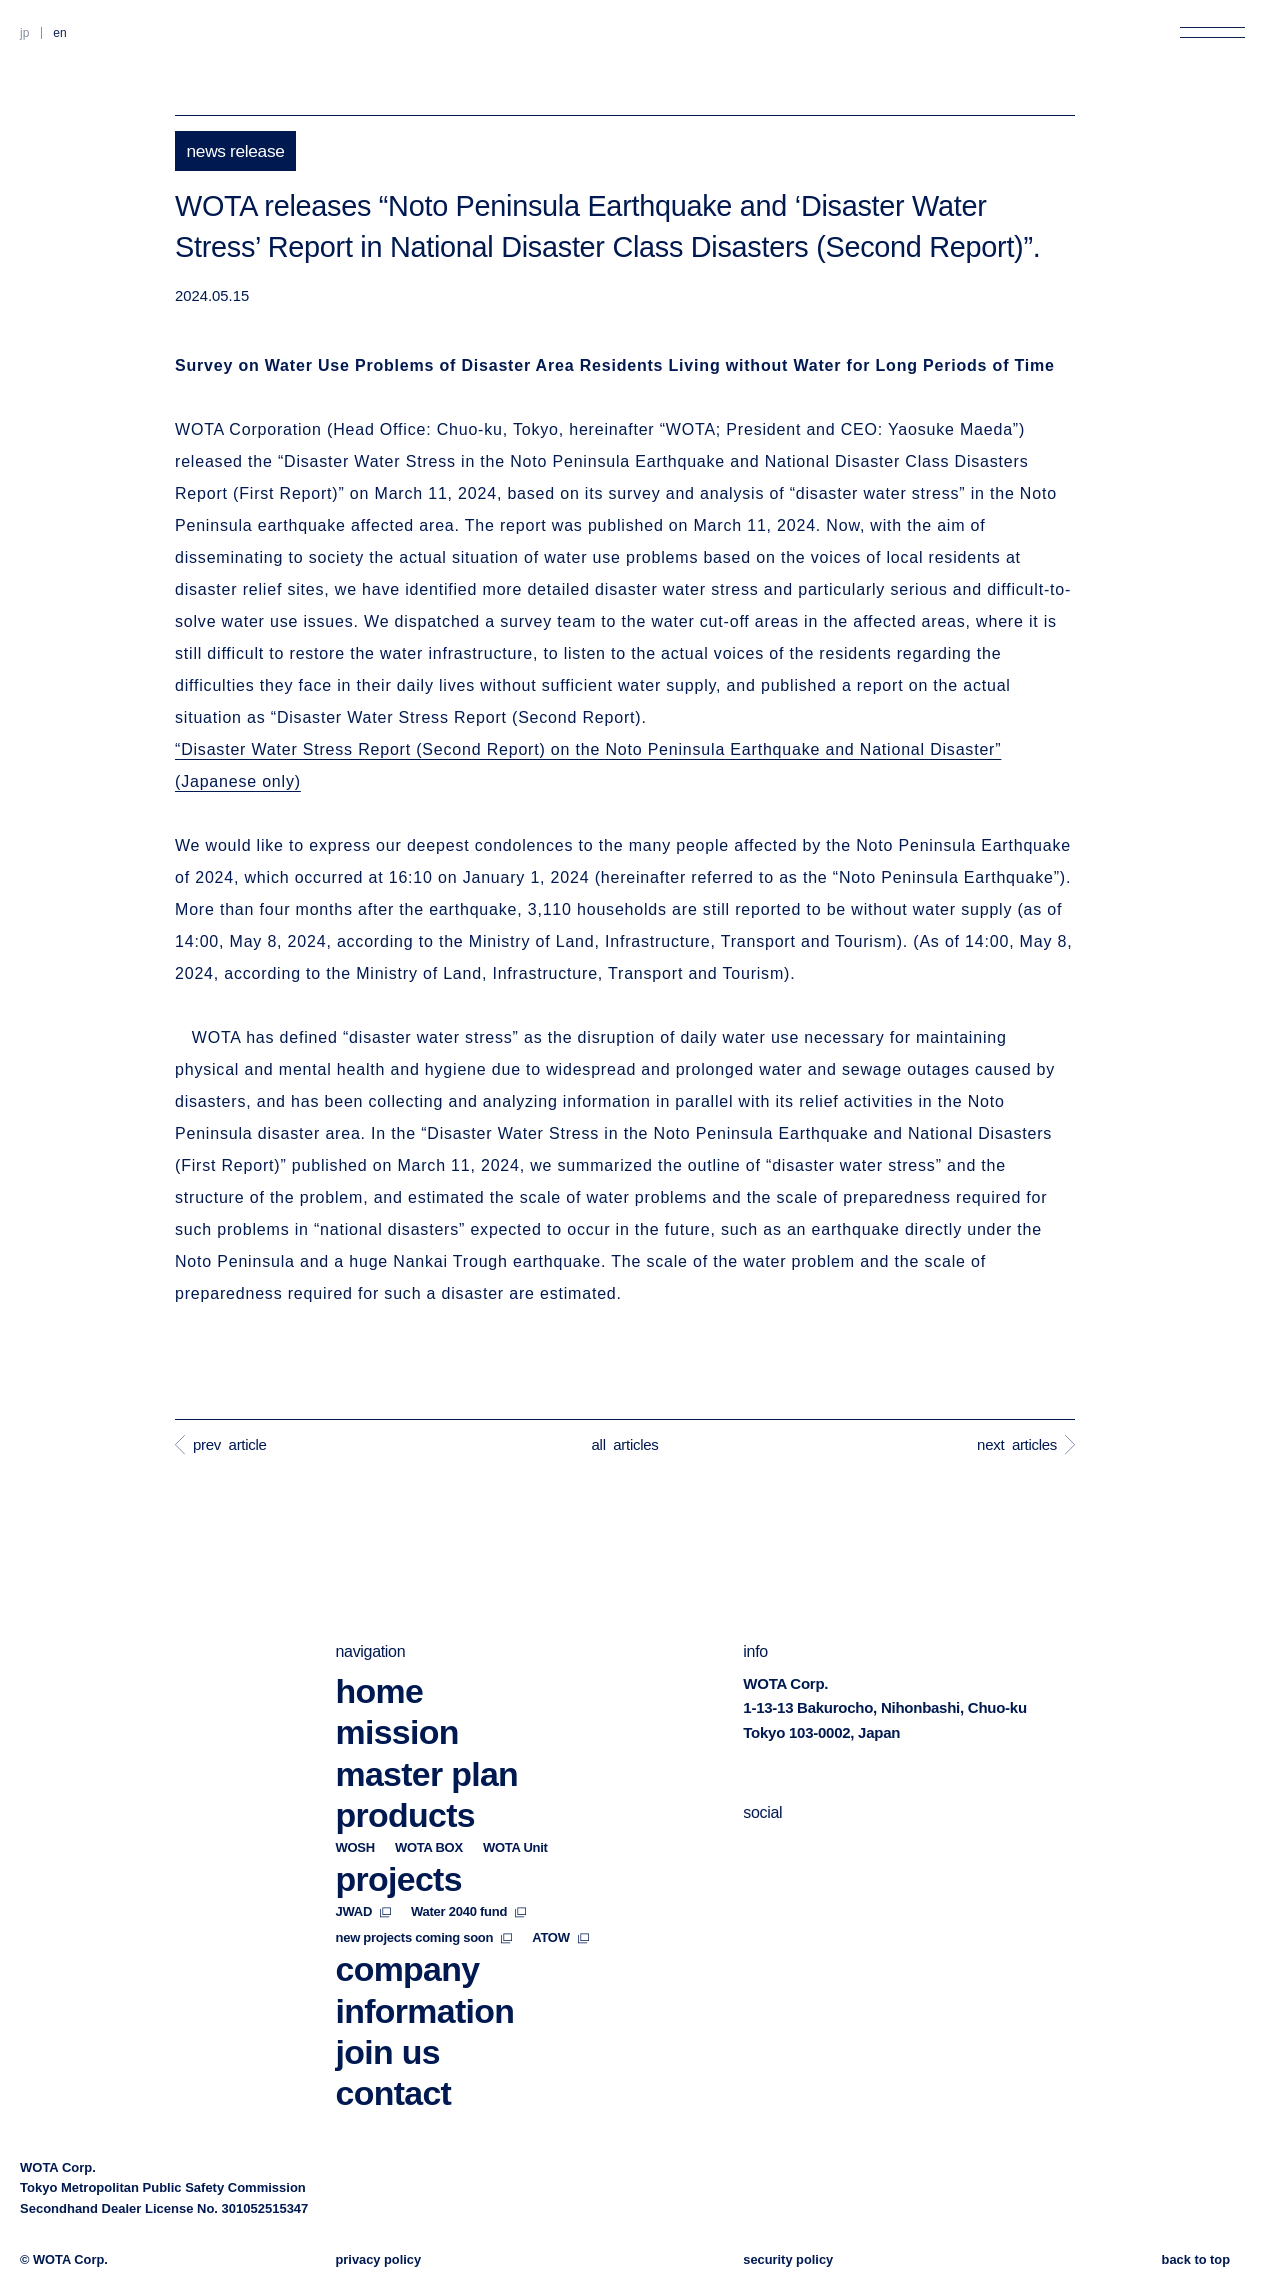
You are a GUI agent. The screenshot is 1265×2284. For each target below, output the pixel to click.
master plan (427, 1734)
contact (394, 2054)
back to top (1196, 2259)
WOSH (355, 1808)
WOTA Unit (515, 1808)
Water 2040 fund (468, 1872)
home (380, 1652)
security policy (788, 2259)
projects (399, 1840)
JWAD (364, 1872)
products (405, 1776)
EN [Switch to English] (59, 33)
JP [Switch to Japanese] (24, 33)
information (425, 1971)
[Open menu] (1212, 32)
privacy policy (379, 2259)
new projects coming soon (424, 1898)
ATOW (560, 1898)
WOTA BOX (429, 1808)
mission (397, 1693)
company (408, 1930)
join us (388, 2013)
